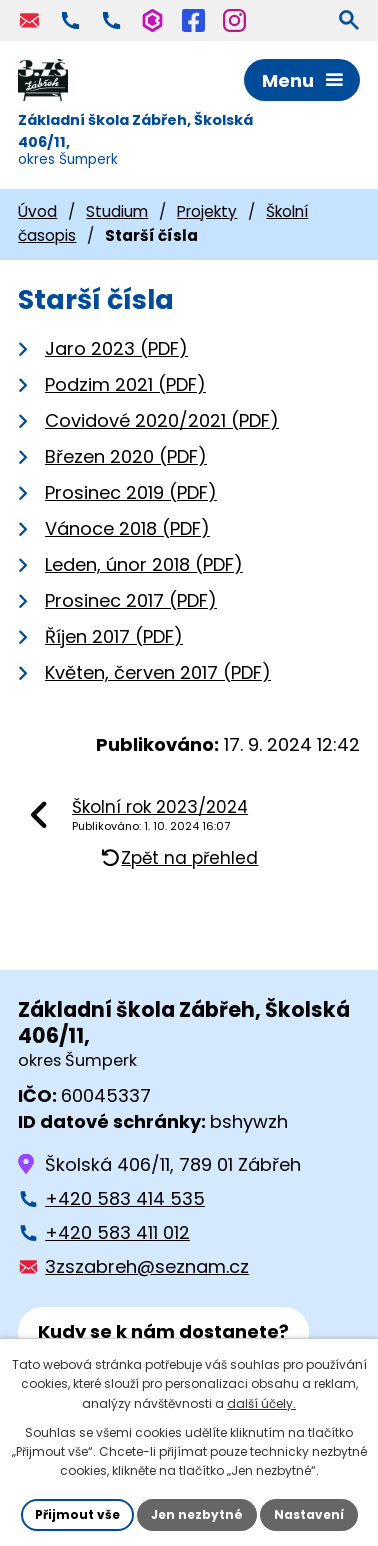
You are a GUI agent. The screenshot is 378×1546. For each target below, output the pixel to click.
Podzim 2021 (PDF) (125, 384)
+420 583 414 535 (125, 1198)
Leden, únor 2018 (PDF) (144, 564)
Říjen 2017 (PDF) (114, 636)
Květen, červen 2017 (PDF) (158, 672)
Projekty (207, 211)
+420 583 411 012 (117, 1232)
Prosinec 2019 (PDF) (131, 492)
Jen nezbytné (197, 1514)
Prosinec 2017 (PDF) (131, 600)
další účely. (261, 1403)
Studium (117, 211)
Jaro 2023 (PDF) (116, 348)
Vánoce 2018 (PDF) (127, 528)
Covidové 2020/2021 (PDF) (162, 420)
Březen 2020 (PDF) (126, 456)
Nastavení (309, 1514)
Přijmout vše (77, 1514)
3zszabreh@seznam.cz (147, 1266)
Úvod (37, 211)
